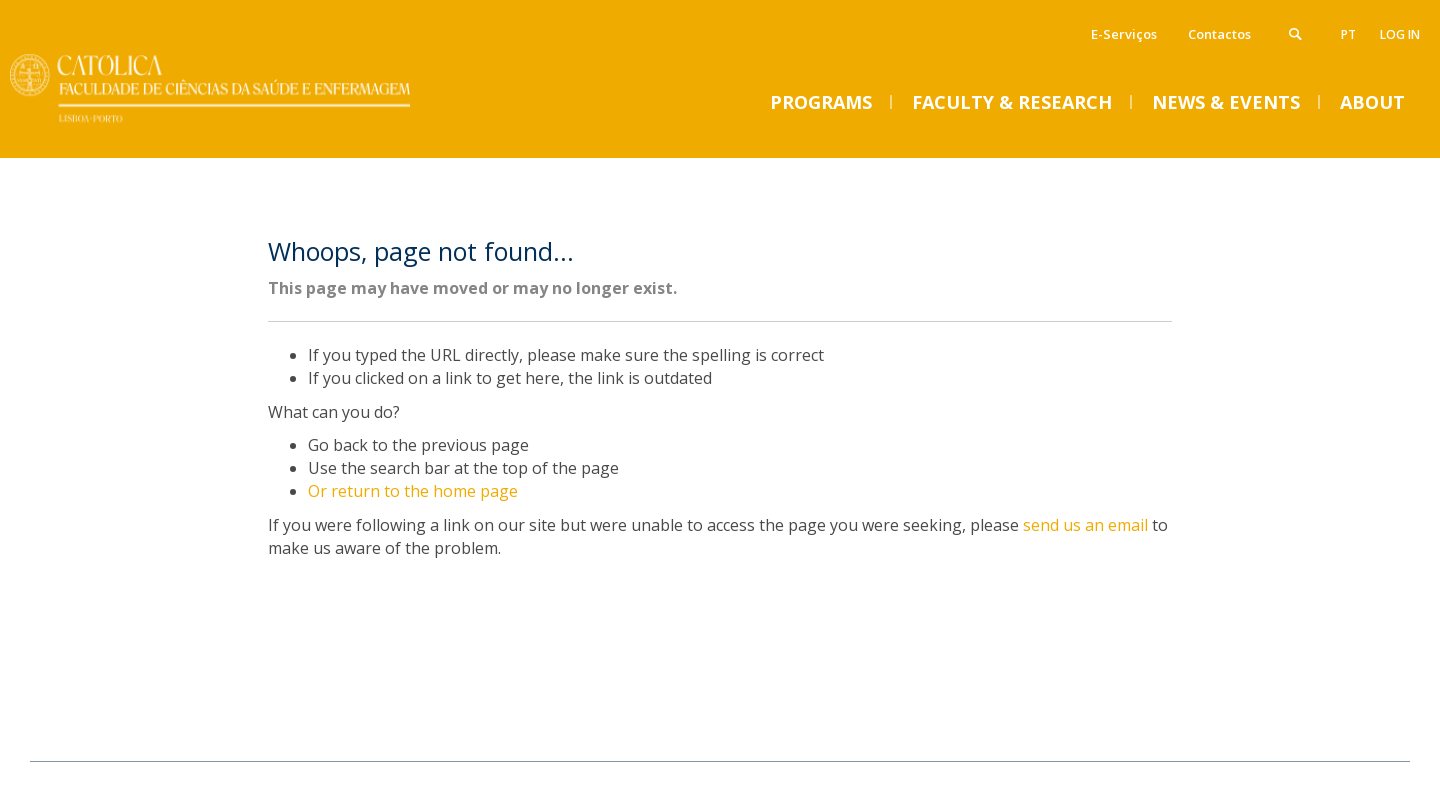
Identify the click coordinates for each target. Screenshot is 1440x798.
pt (1348, 34)
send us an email (1085, 525)
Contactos (1219, 34)
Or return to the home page (413, 491)
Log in (1400, 34)
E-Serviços (1124, 34)
